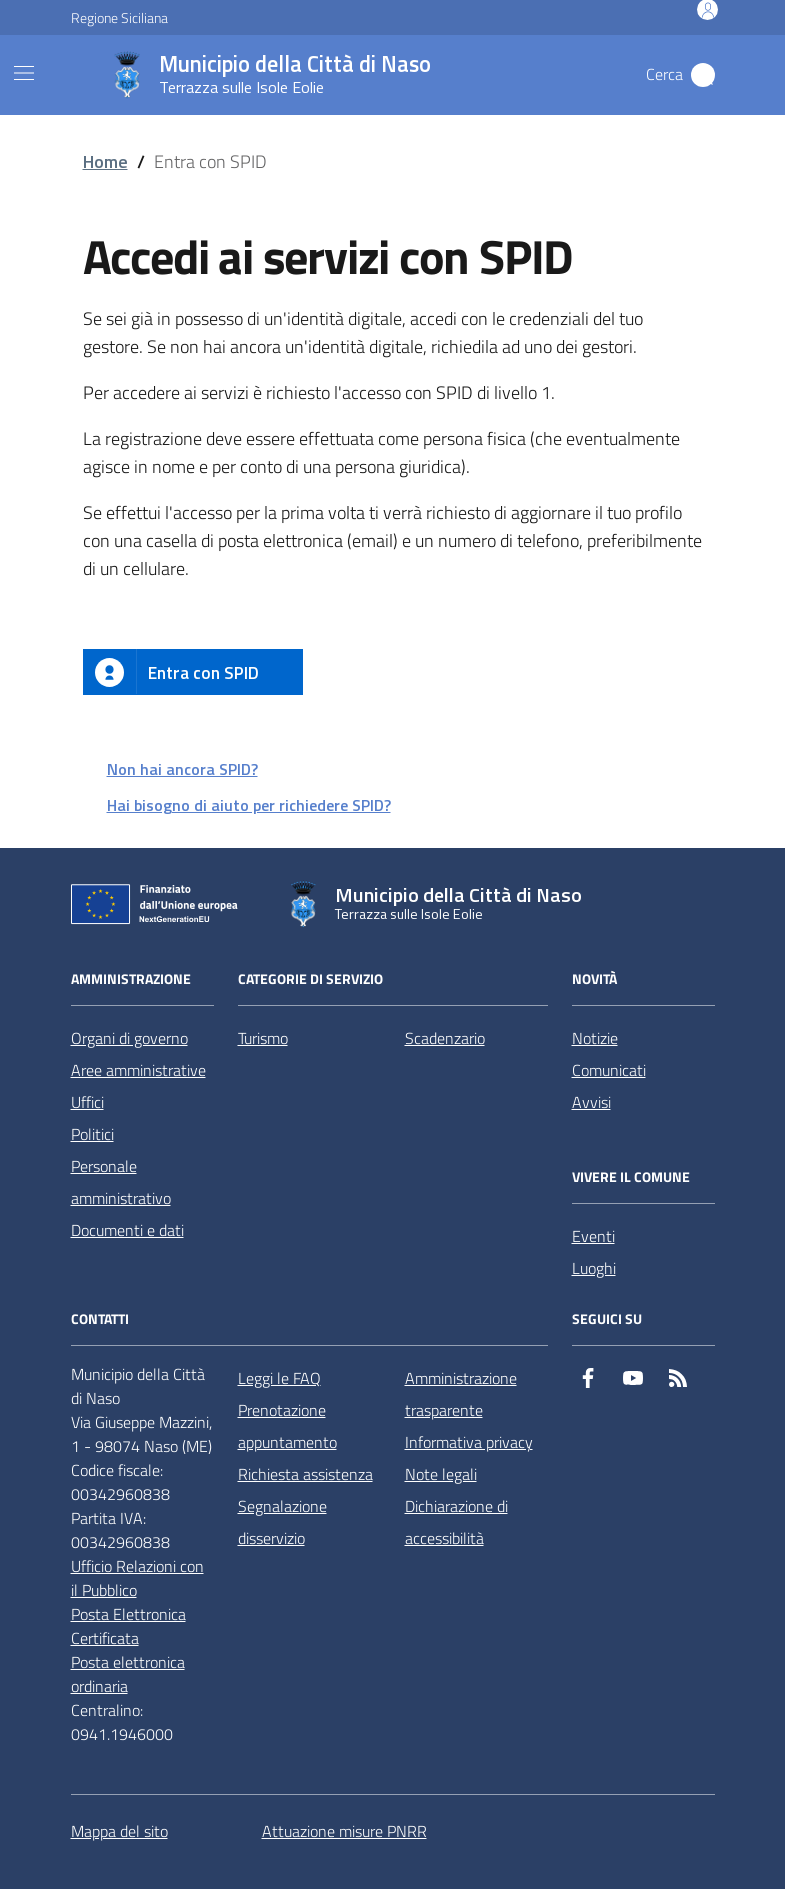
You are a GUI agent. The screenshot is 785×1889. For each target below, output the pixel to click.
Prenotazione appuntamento (287, 1426)
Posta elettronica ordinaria (128, 1674)
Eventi (593, 1236)
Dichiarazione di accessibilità (456, 1522)
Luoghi (594, 1268)
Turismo (263, 1038)
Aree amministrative (138, 1070)
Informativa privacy (469, 1442)
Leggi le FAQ (279, 1378)
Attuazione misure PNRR (344, 1831)
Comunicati (609, 1070)
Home (105, 161)
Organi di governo (129, 1038)
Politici (92, 1134)
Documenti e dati (127, 1230)
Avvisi (591, 1102)
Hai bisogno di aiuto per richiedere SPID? (249, 805)
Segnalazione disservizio (282, 1522)
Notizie (595, 1038)
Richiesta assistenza (305, 1474)
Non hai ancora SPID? (182, 769)
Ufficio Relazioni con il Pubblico (137, 1578)
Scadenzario (445, 1038)
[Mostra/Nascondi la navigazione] (24, 73)
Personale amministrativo (121, 1182)
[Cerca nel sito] (703, 75)
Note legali (441, 1474)
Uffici (87, 1102)
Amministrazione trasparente (461, 1394)
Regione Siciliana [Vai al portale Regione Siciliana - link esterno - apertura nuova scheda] (119, 17)
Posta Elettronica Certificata (128, 1626)
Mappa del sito (119, 1831)
